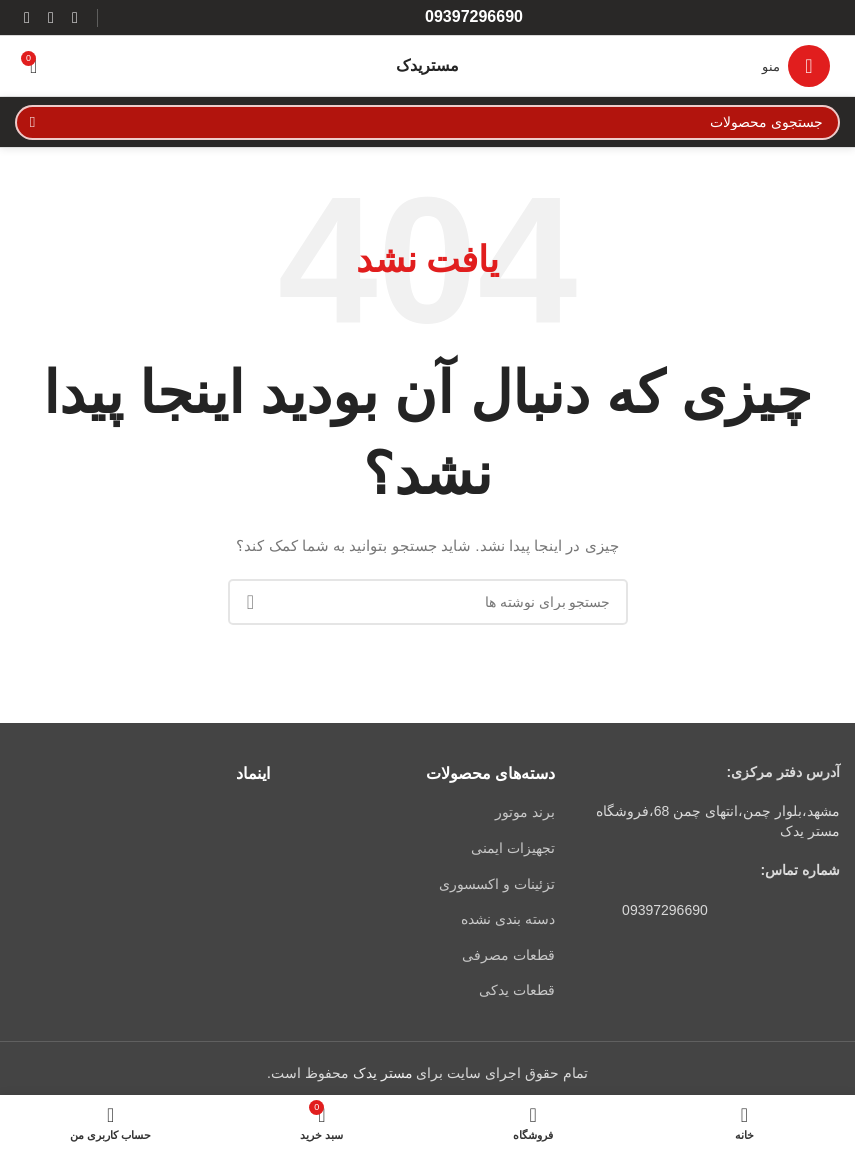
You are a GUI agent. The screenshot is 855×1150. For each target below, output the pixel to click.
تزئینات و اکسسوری (497, 884)
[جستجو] (427, 122)
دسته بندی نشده (508, 919)
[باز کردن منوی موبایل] (796, 66)
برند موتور (525, 812)
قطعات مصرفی (508, 955)
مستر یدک (383, 1073)
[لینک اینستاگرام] (75, 17)
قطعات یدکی (517, 990)
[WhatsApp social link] (51, 17)
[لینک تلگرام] (27, 17)
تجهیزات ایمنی (513, 848)
